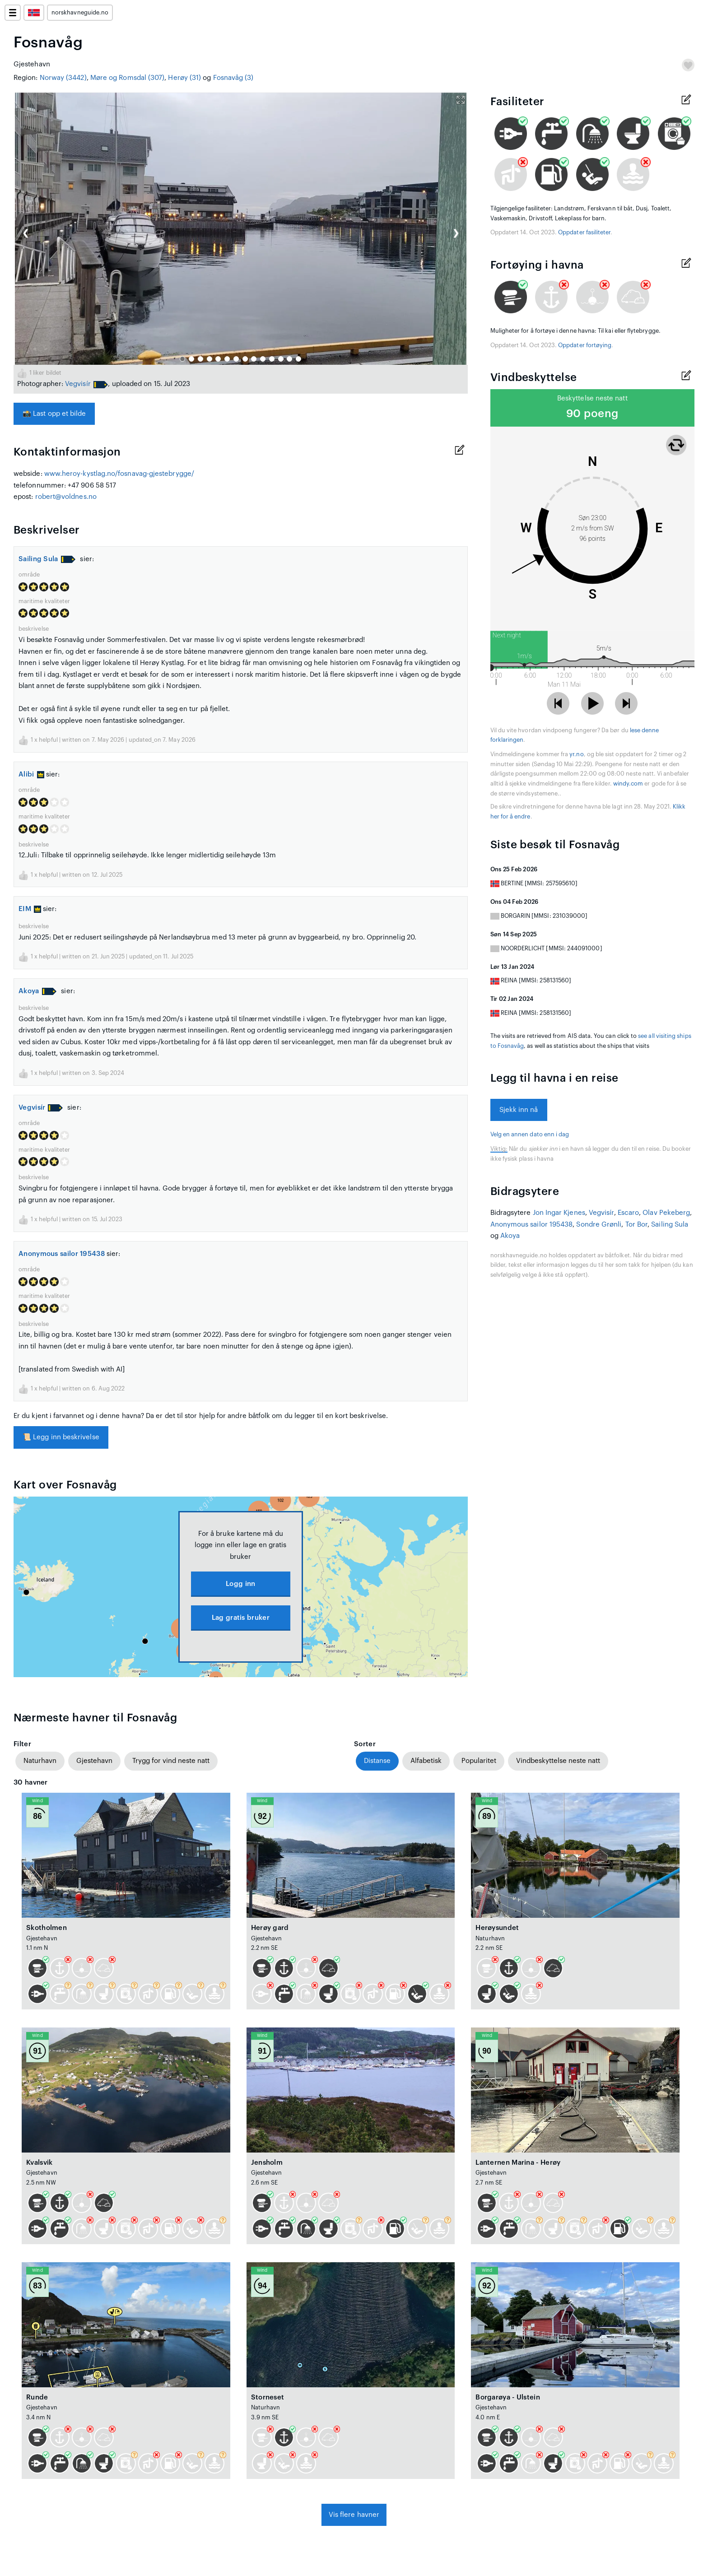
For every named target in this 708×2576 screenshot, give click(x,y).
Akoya (29, 991)
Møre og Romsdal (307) (127, 77)
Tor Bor (636, 1224)
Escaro (628, 1212)
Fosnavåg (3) (233, 77)
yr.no (576, 754)
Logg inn (240, 1584)
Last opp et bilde (54, 413)
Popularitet (478, 1761)
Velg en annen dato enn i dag (529, 1134)
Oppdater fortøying (584, 345)
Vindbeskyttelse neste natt (558, 1761)
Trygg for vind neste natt (171, 1761)
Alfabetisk (426, 1761)
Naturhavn (39, 1761)
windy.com (628, 783)
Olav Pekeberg (666, 1212)
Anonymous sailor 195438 (62, 1254)
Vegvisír (78, 384)
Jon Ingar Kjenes (559, 1212)
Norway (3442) (63, 77)
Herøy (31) (184, 77)
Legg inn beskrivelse (61, 1437)
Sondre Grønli (598, 1224)
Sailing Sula (38, 559)
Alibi (31, 774)
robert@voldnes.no (66, 496)
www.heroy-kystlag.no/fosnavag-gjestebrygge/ (119, 473)
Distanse (377, 1761)
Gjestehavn (94, 1761)
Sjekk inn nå (518, 1110)
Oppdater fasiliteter (584, 232)
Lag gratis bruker (241, 1617)
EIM (30, 909)
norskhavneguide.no (79, 12)
